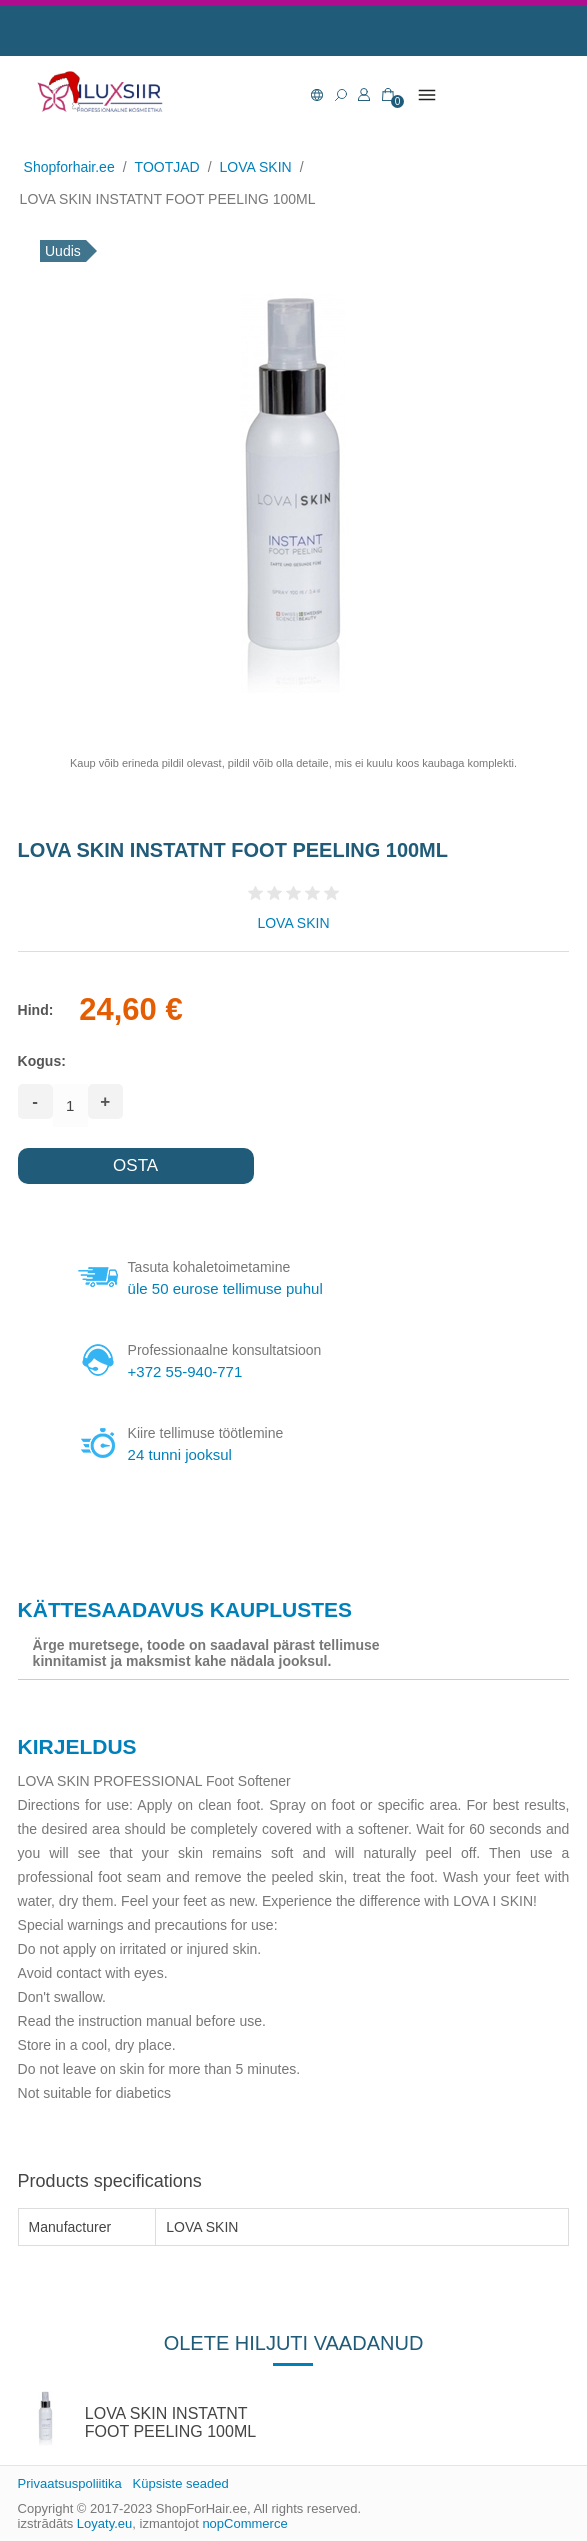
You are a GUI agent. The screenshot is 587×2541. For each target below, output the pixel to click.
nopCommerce (244, 2523)
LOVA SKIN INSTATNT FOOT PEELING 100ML (170, 2422)
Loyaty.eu (104, 2523)
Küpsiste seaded (181, 2483)
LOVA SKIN (293, 923)
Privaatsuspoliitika (70, 2483)
